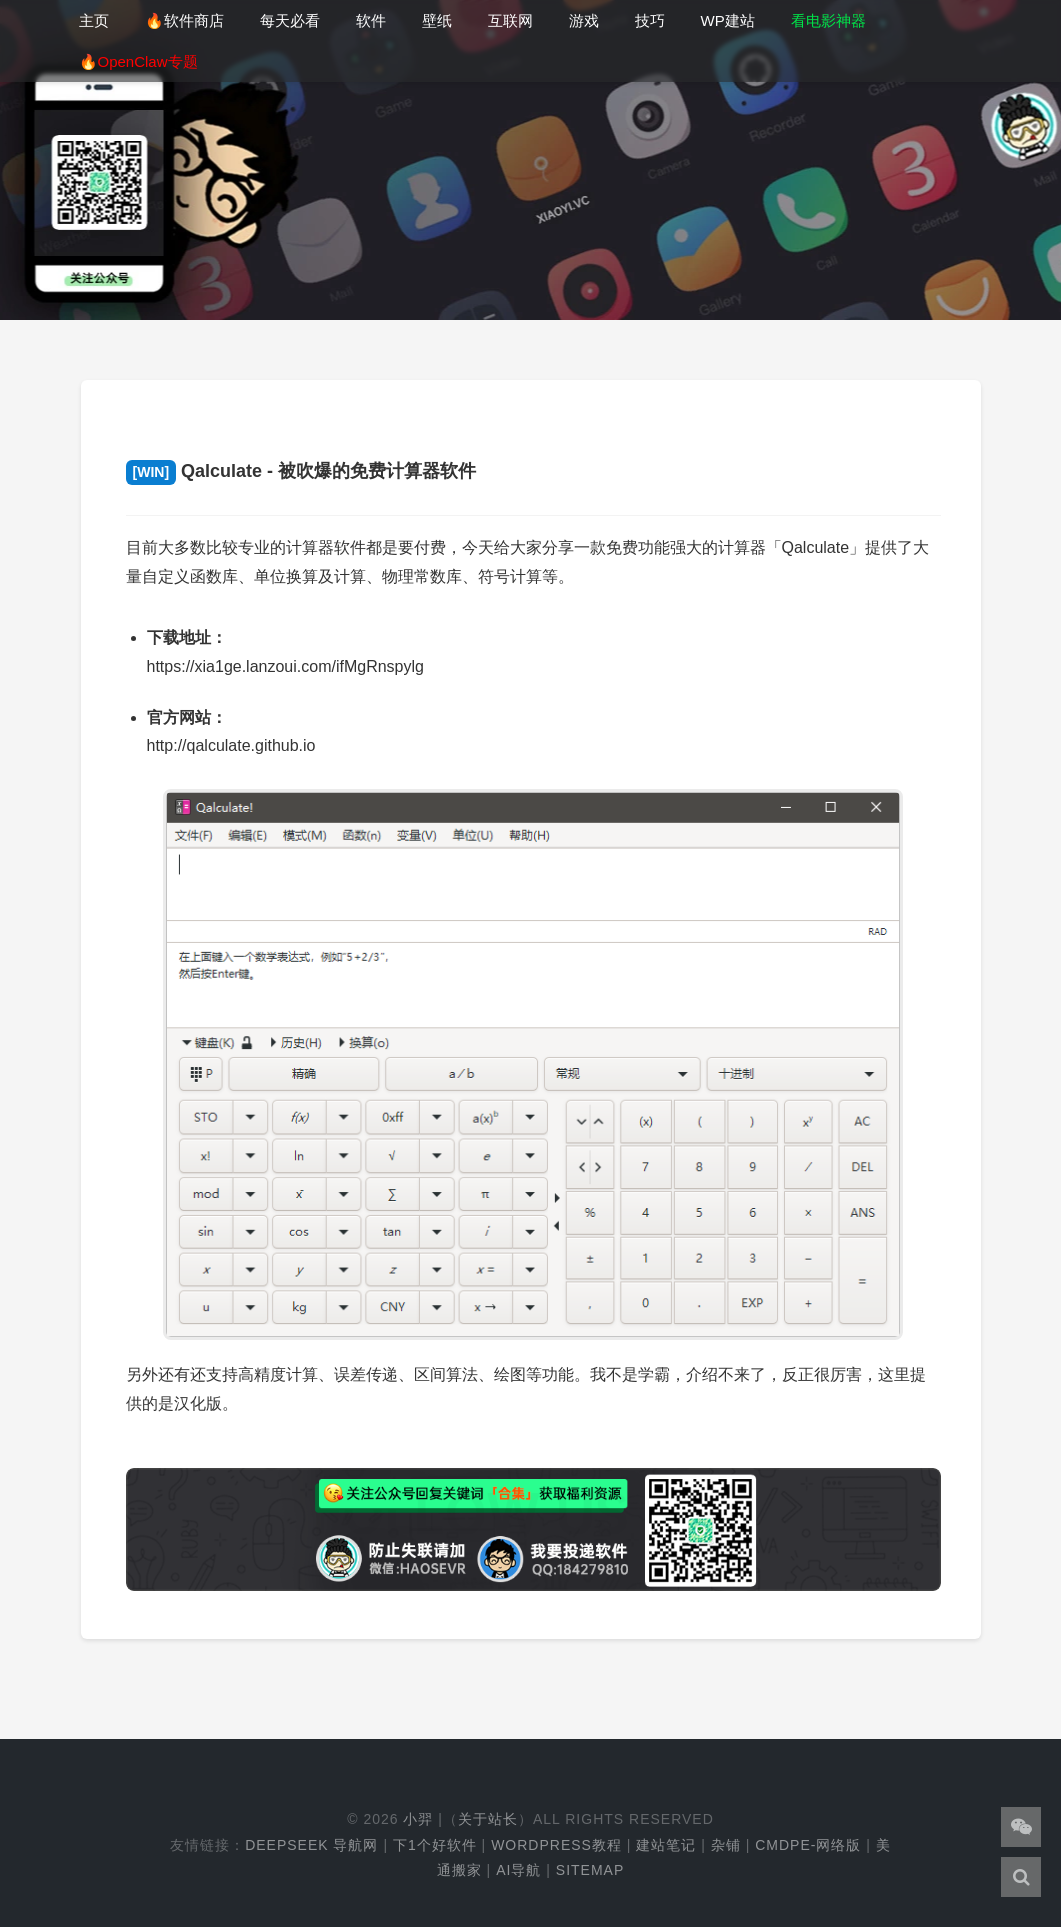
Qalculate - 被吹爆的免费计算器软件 (301, 471)
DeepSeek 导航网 (311, 1845)
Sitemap (590, 1870)
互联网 (510, 20)
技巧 (650, 20)
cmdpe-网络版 (808, 1845)
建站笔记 (666, 1845)
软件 (371, 20)
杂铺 (726, 1845)
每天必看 (290, 20)
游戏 (584, 20)
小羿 (418, 1819)
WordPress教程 (556, 1845)
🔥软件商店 (184, 20)
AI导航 (518, 1870)
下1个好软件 (435, 1845)
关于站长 (488, 1819)
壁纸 (437, 20)
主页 (94, 20)
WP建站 (728, 20)
